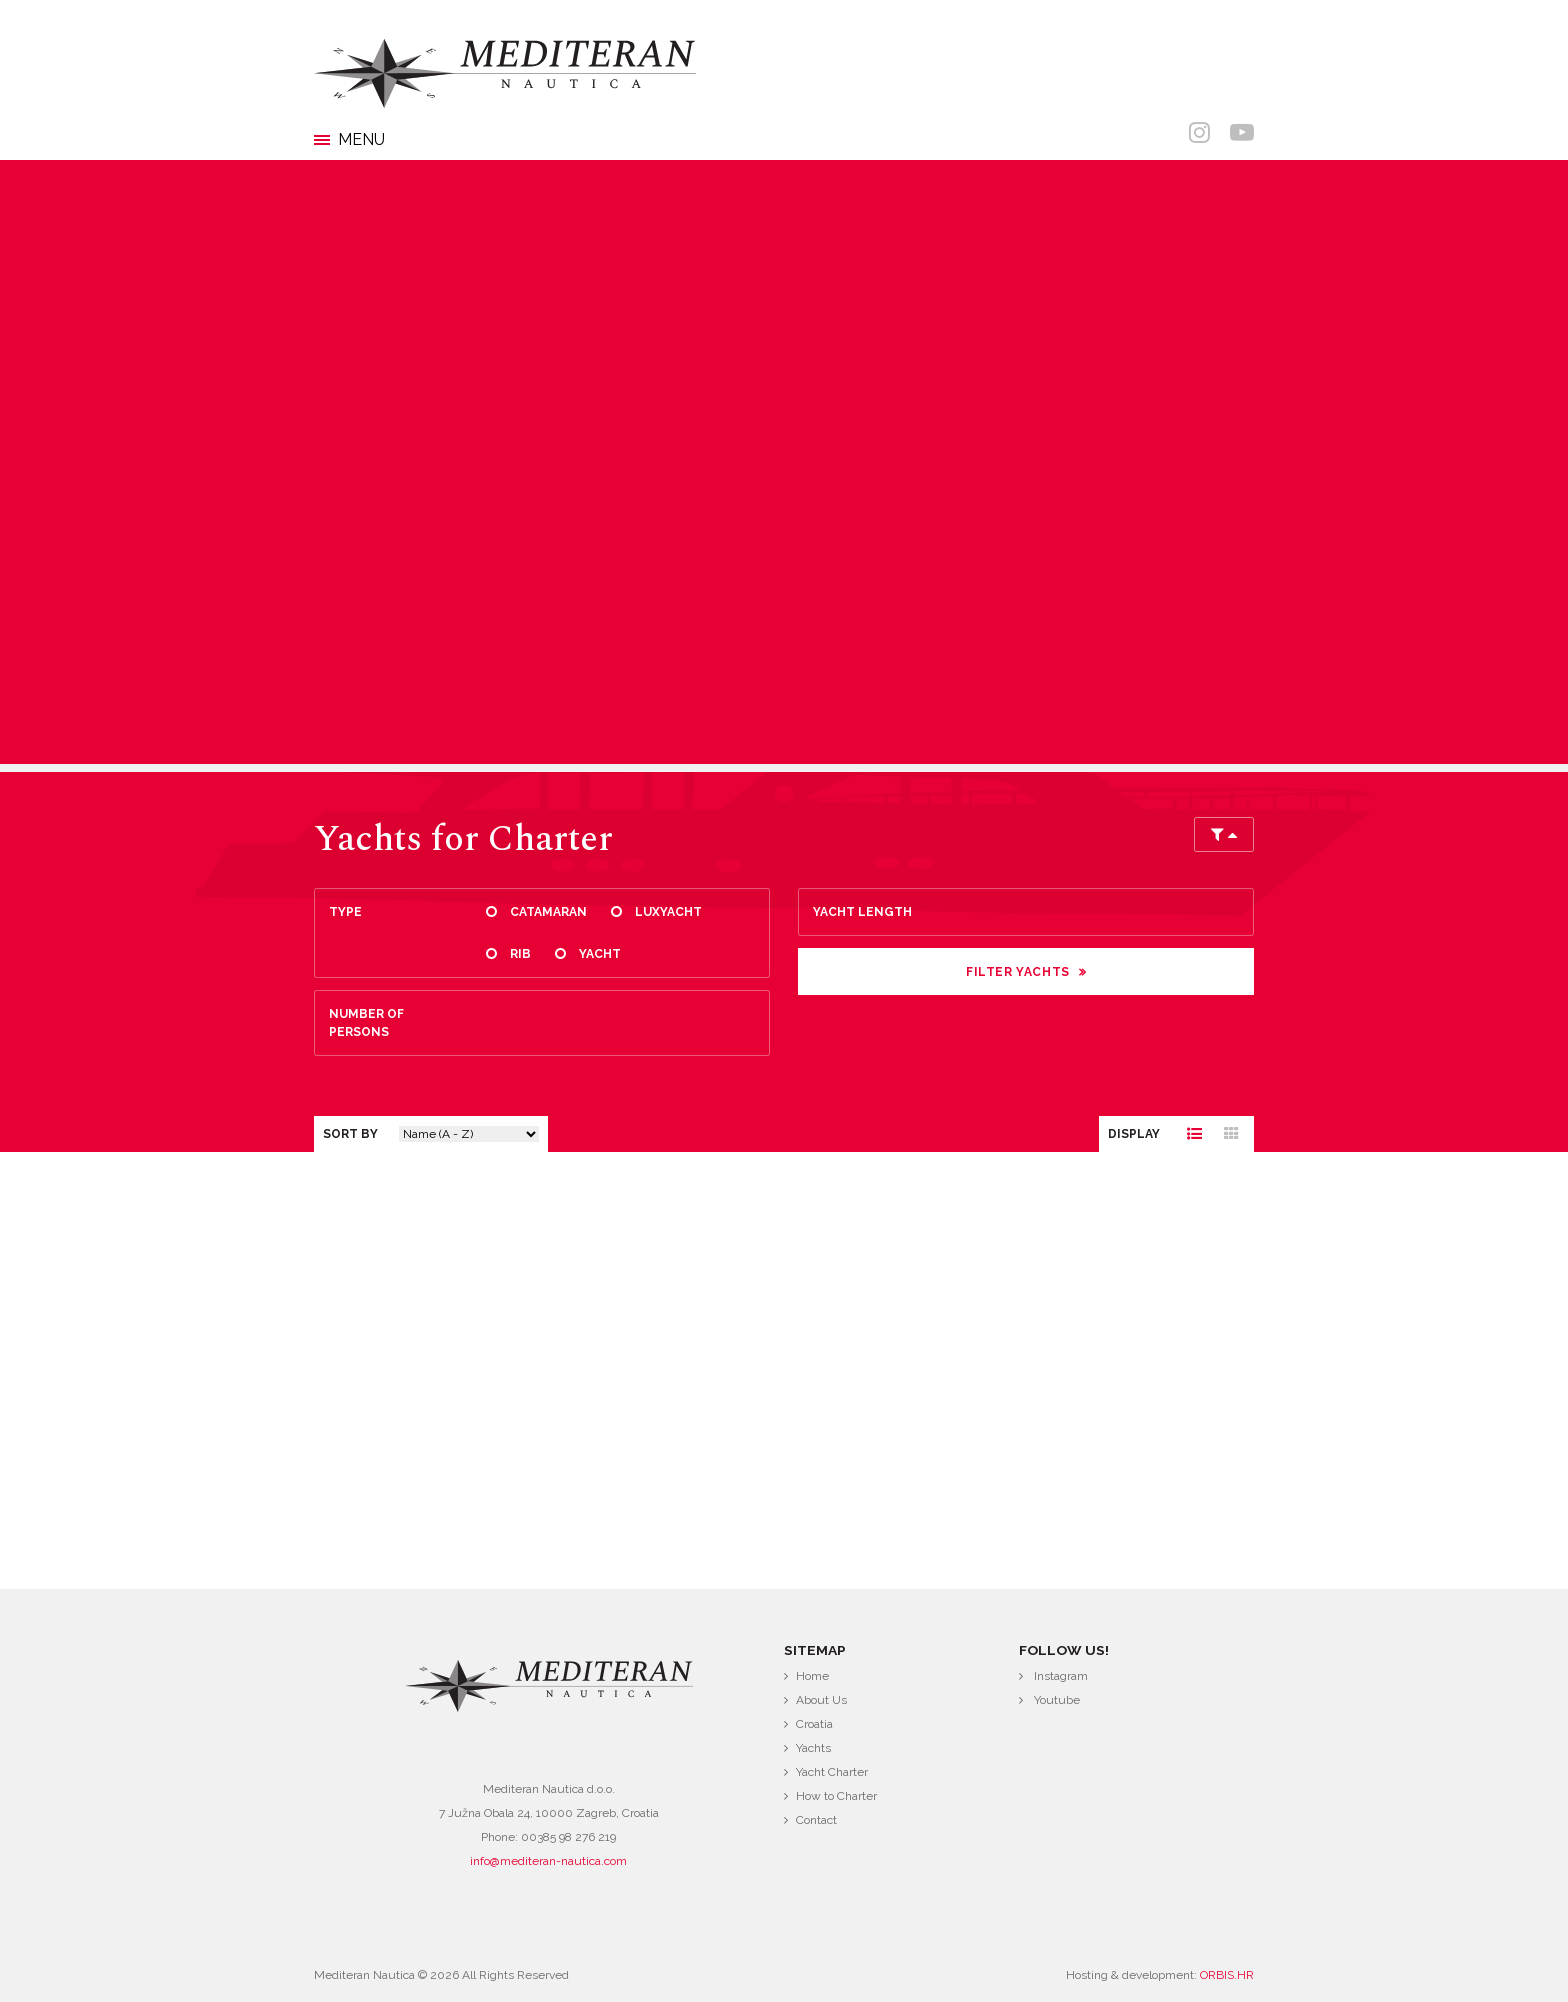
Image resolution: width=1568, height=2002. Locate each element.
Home (812, 1676)
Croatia (814, 1724)
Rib (520, 954)
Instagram (1061, 1676)
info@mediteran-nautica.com (548, 1861)
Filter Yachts (1018, 972)
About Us (821, 1700)
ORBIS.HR (1227, 1975)
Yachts (813, 1748)
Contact (816, 1820)
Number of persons (366, 1023)
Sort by (350, 1134)
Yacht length (862, 912)
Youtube (1057, 1700)
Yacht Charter (832, 1772)
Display (1134, 1134)
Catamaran (548, 912)
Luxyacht (668, 912)
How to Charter (836, 1796)
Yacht (600, 954)
